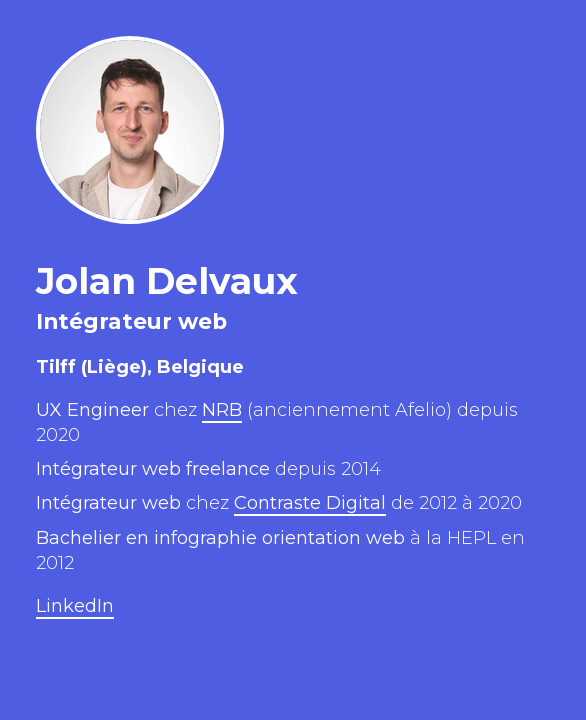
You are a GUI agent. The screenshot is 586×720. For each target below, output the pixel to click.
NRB (222, 410)
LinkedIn (75, 606)
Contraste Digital (310, 503)
